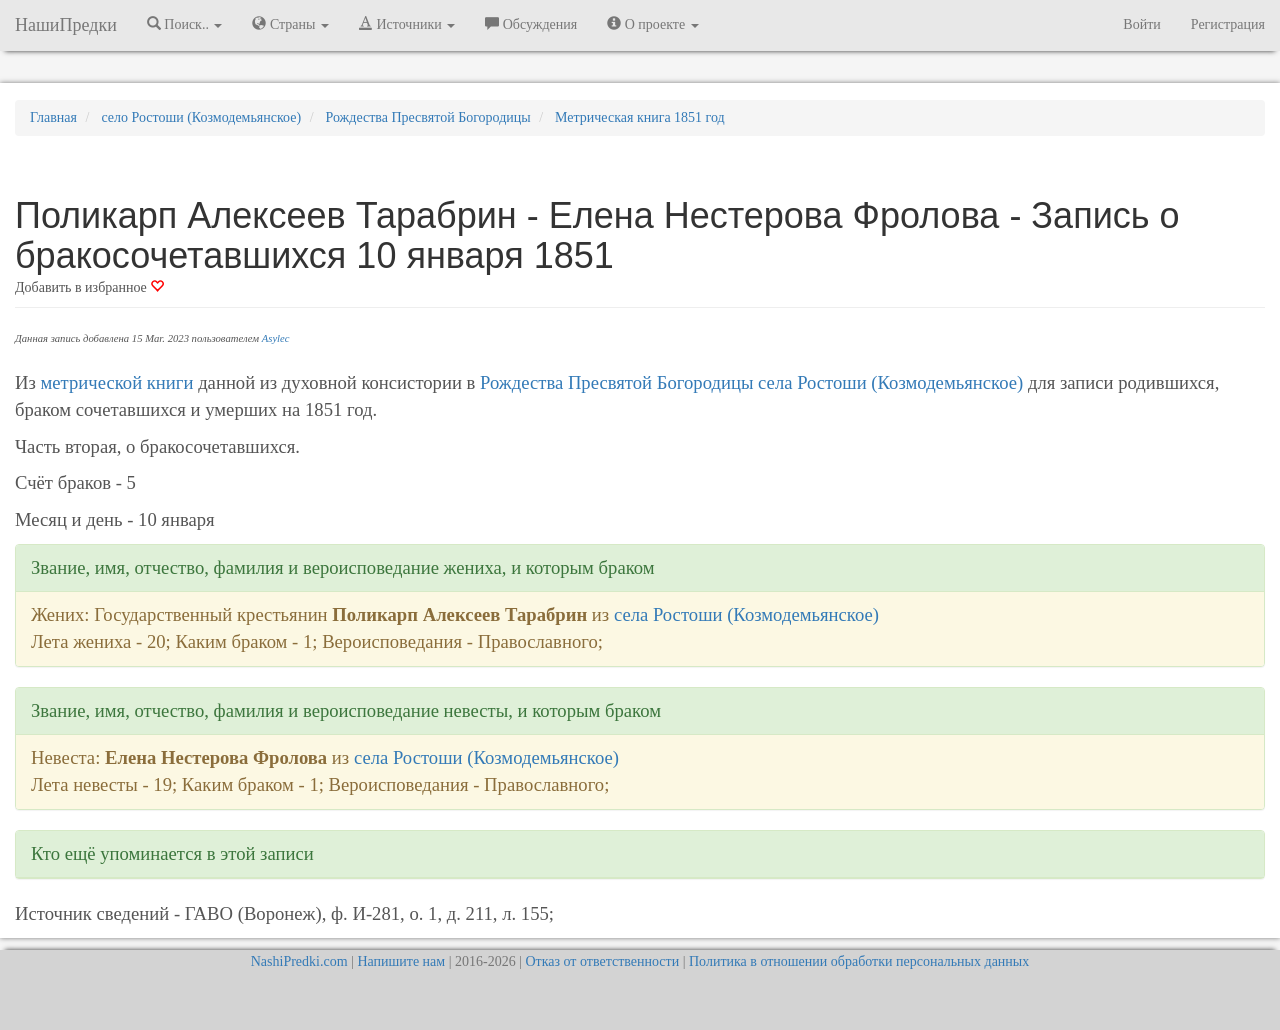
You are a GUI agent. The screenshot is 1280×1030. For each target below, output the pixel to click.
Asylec (276, 338)
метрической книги (117, 382)
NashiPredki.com (299, 961)
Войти (1141, 24)
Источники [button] (407, 24)
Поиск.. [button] (185, 24)
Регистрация (1228, 24)
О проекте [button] (652, 24)
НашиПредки (66, 25)
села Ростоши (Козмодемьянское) (890, 382)
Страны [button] (290, 24)
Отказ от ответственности (602, 961)
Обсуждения (531, 24)
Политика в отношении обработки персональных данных (859, 961)
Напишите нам (401, 961)
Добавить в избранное (89, 287)
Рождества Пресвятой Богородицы (616, 382)
